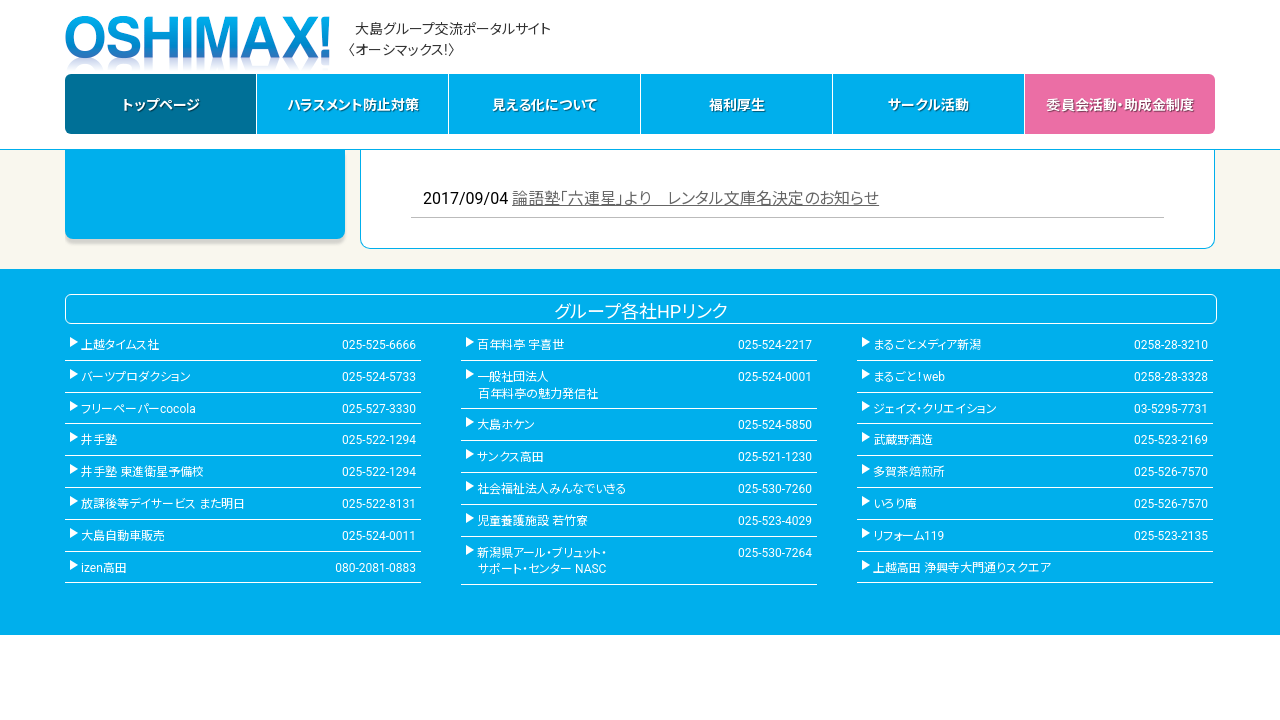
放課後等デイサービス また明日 (163, 504)
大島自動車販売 (123, 536)
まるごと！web (909, 377)
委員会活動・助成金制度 (1120, 105)
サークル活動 (928, 105)
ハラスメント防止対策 (353, 105)
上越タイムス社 (120, 345)
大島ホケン (506, 425)
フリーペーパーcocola (138, 409)
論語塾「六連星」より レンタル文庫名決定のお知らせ (695, 198)
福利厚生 (737, 105)
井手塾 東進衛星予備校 (142, 472)
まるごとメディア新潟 (927, 345)
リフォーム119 (908, 536)
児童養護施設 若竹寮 (532, 521)
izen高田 (104, 568)
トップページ (161, 105)
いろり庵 (895, 504)
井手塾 (99, 440)
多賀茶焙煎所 (909, 472)
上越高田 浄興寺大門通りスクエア (962, 568)
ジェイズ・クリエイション (935, 409)
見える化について (544, 105)
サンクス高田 (510, 457)
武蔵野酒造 (903, 440)
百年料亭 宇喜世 (520, 345)
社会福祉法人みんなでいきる (552, 489)
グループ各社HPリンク (641, 311)
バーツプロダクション (136, 377)
